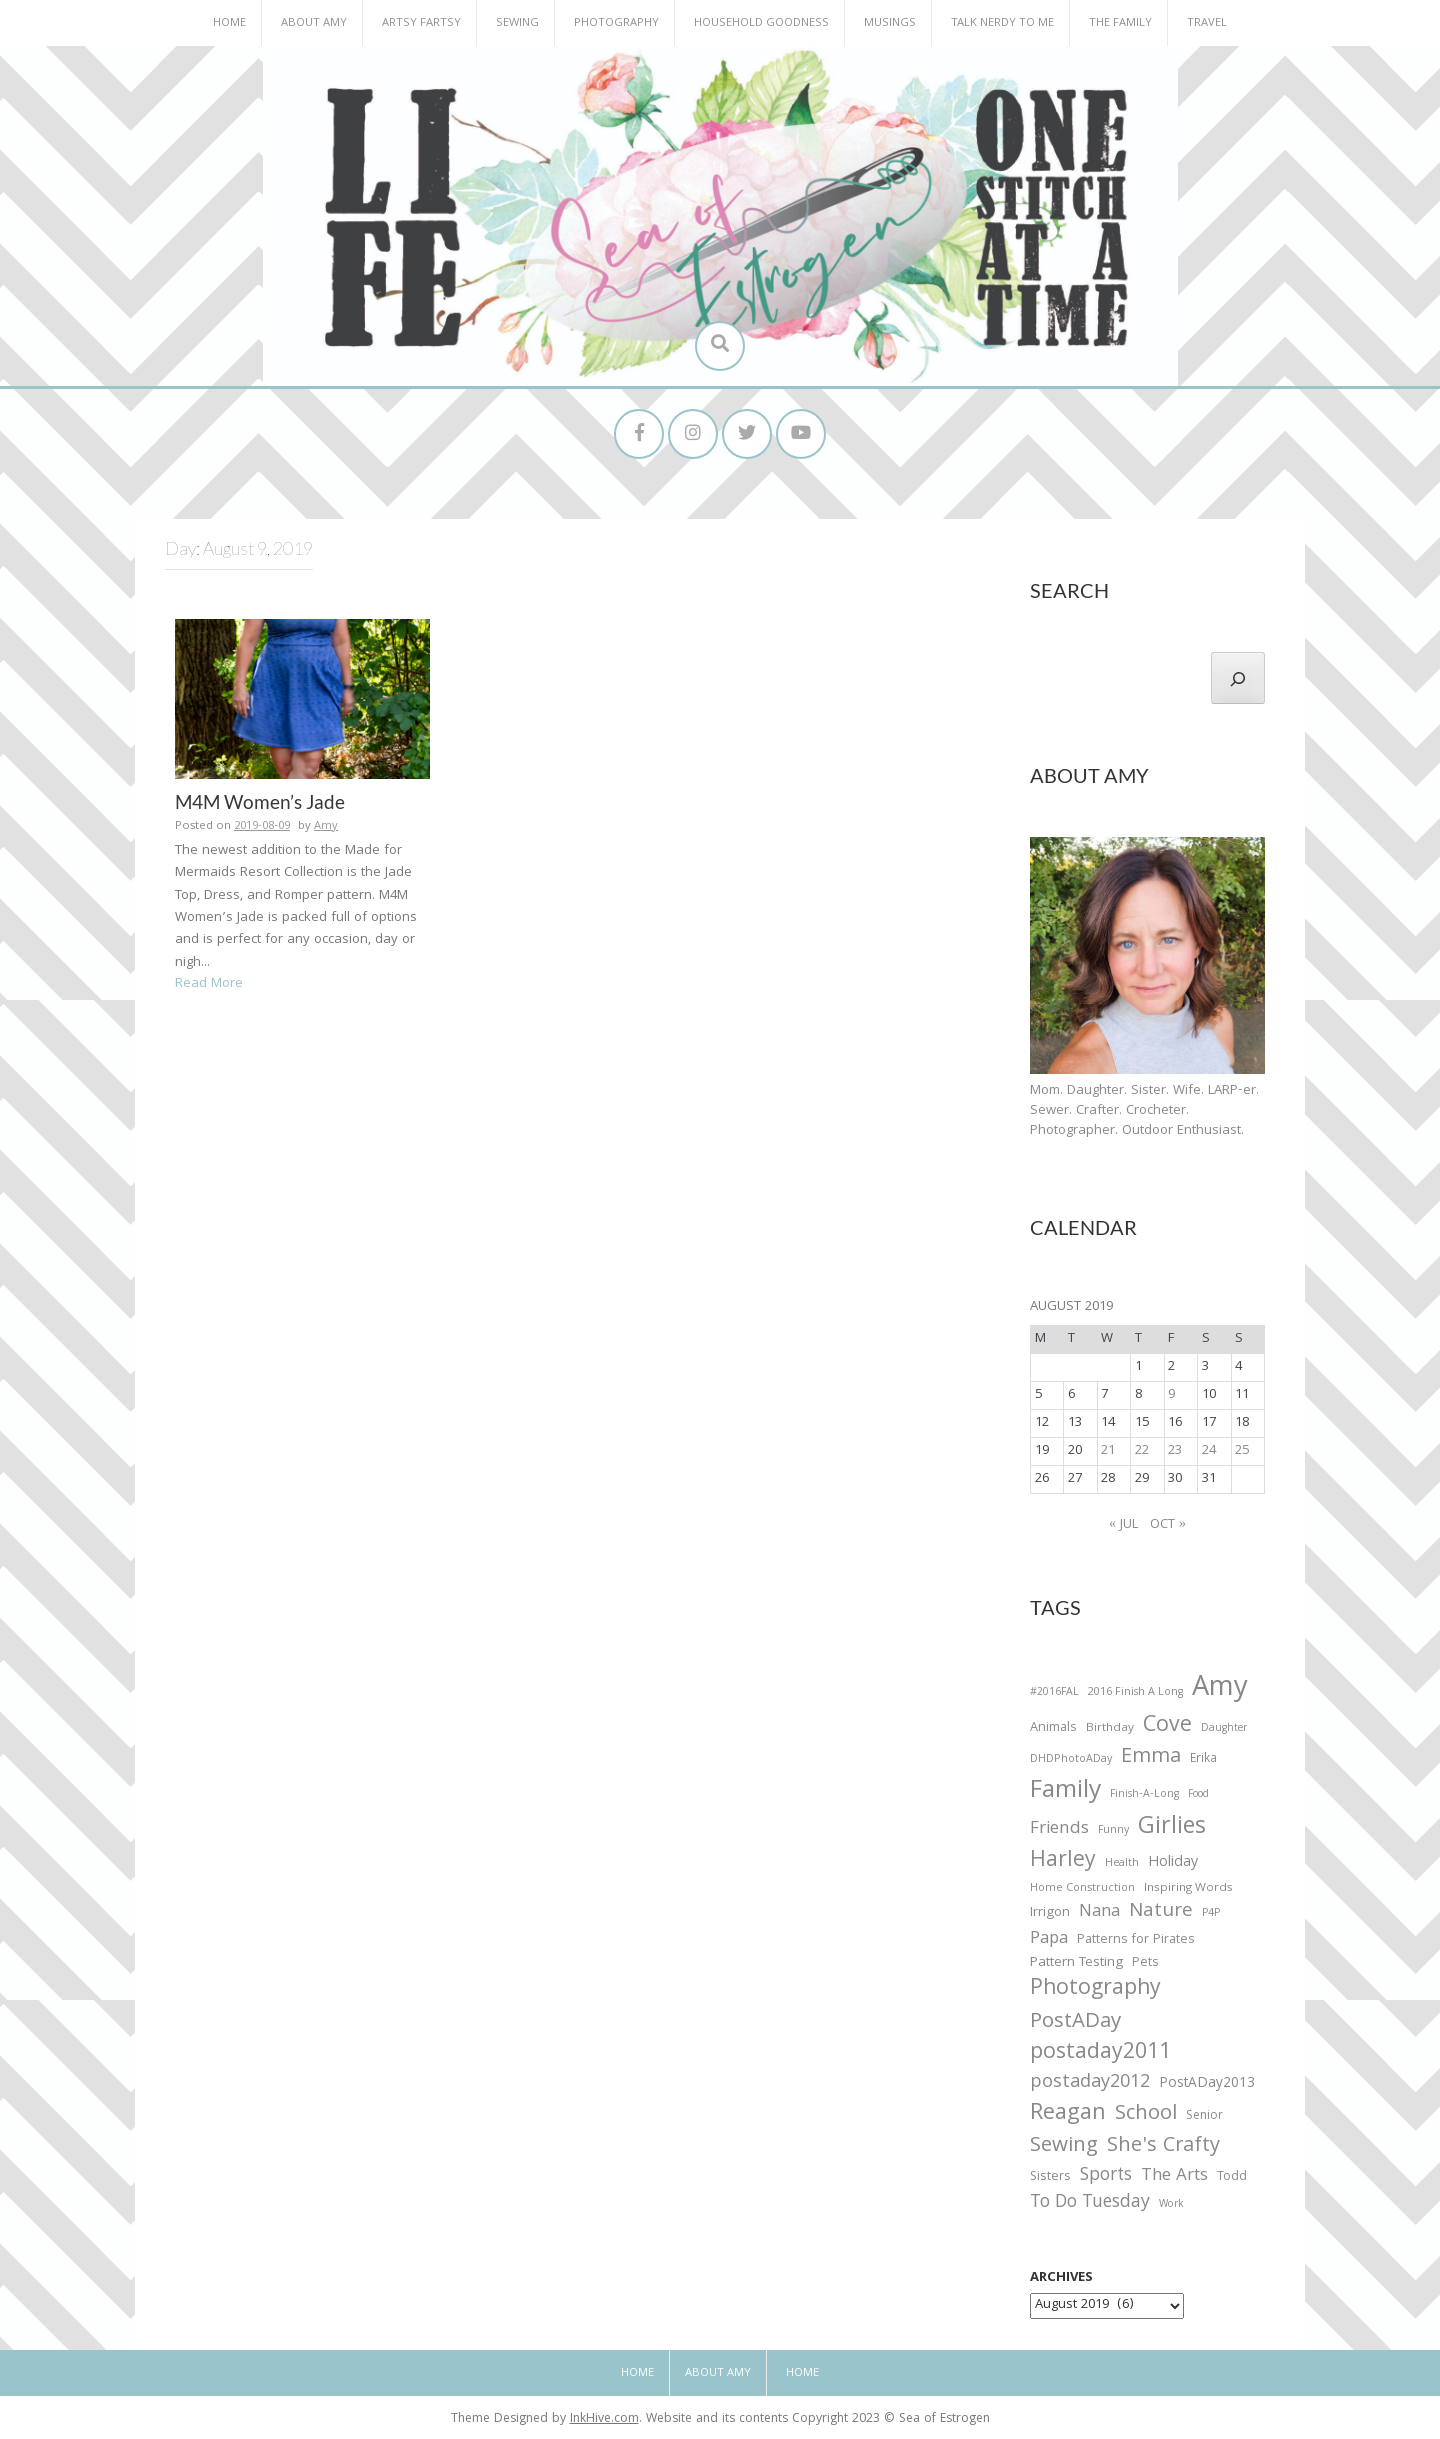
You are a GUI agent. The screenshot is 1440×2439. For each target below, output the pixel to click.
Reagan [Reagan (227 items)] (1068, 2114)
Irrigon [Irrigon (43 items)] (1050, 1914)
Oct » (1168, 1525)
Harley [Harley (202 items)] (1063, 1862)
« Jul (1123, 1525)
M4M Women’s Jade (260, 801)
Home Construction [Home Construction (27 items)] (1082, 1889)
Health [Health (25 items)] (1122, 1864)
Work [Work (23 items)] (1171, 2206)
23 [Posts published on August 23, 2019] (1175, 1451)
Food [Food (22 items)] (1198, 1794)
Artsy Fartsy (421, 23)
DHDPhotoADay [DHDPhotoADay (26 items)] (1071, 1760)
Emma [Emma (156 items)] (1151, 1758)
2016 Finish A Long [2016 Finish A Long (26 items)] (1135, 1693)
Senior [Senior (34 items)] (1204, 2117)
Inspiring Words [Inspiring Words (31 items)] (1188, 1889)
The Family (1120, 23)
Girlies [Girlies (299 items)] (1172, 1828)
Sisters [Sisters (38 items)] (1050, 2177)
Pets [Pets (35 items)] (1145, 1964)
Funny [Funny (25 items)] (1113, 1831)
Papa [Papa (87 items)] (1049, 1940)
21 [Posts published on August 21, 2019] (1108, 1451)
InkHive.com (604, 2419)
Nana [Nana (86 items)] (1099, 1913)
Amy (326, 826)
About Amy (314, 23)
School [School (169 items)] (1146, 2115)
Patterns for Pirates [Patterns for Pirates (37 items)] (1136, 1940)
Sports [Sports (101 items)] (1106, 2176)
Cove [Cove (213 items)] (1167, 1727)
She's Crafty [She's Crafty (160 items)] (1163, 2147)
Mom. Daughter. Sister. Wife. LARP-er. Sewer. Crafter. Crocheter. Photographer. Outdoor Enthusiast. (1144, 1111)
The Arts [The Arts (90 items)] (1174, 2177)
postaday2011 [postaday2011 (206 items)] (1100, 2054)
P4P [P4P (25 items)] (1211, 1914)
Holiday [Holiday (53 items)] (1173, 1864)
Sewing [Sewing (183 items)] (1064, 2146)
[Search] (1238, 678)
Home (229, 23)
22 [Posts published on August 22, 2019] (1142, 1451)
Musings (890, 23)
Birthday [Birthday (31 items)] (1110, 1729)
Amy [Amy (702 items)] (1220, 1690)
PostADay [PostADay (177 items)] (1075, 2022)
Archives (1061, 2278)
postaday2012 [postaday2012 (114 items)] (1090, 2084)
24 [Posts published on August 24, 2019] (1209, 1451)
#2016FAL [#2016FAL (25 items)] (1054, 1693)
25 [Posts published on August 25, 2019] (1242, 1451)
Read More (209, 984)
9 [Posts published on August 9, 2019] (1171, 1395)
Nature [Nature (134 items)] (1161, 1912)
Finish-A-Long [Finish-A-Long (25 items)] (1144, 1795)
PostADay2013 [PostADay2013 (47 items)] (1207, 2084)
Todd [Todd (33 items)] (1232, 2178)
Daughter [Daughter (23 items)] (1224, 1730)
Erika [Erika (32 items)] (1203, 1760)
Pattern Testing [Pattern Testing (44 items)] (1076, 1964)
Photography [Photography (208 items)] (1095, 1990)
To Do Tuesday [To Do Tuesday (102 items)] (1090, 2203)
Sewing (517, 23)
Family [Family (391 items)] (1065, 1792)
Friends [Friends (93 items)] (1059, 1830)
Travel (1207, 23)
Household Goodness (761, 23)
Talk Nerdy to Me (1002, 23)
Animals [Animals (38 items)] (1053, 1728)
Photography (616, 23)
